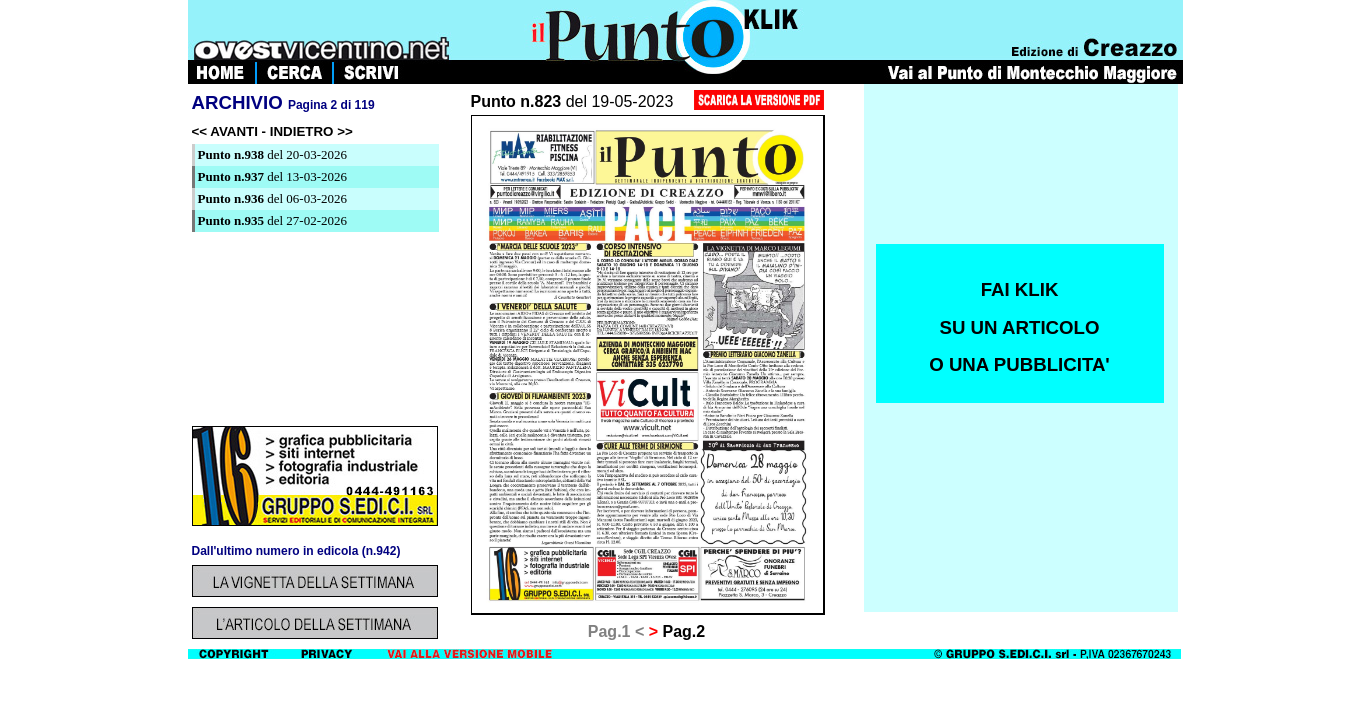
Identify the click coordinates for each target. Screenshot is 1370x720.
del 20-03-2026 (273, 154)
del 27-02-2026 (273, 220)
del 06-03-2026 (273, 198)
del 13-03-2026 (273, 176)
